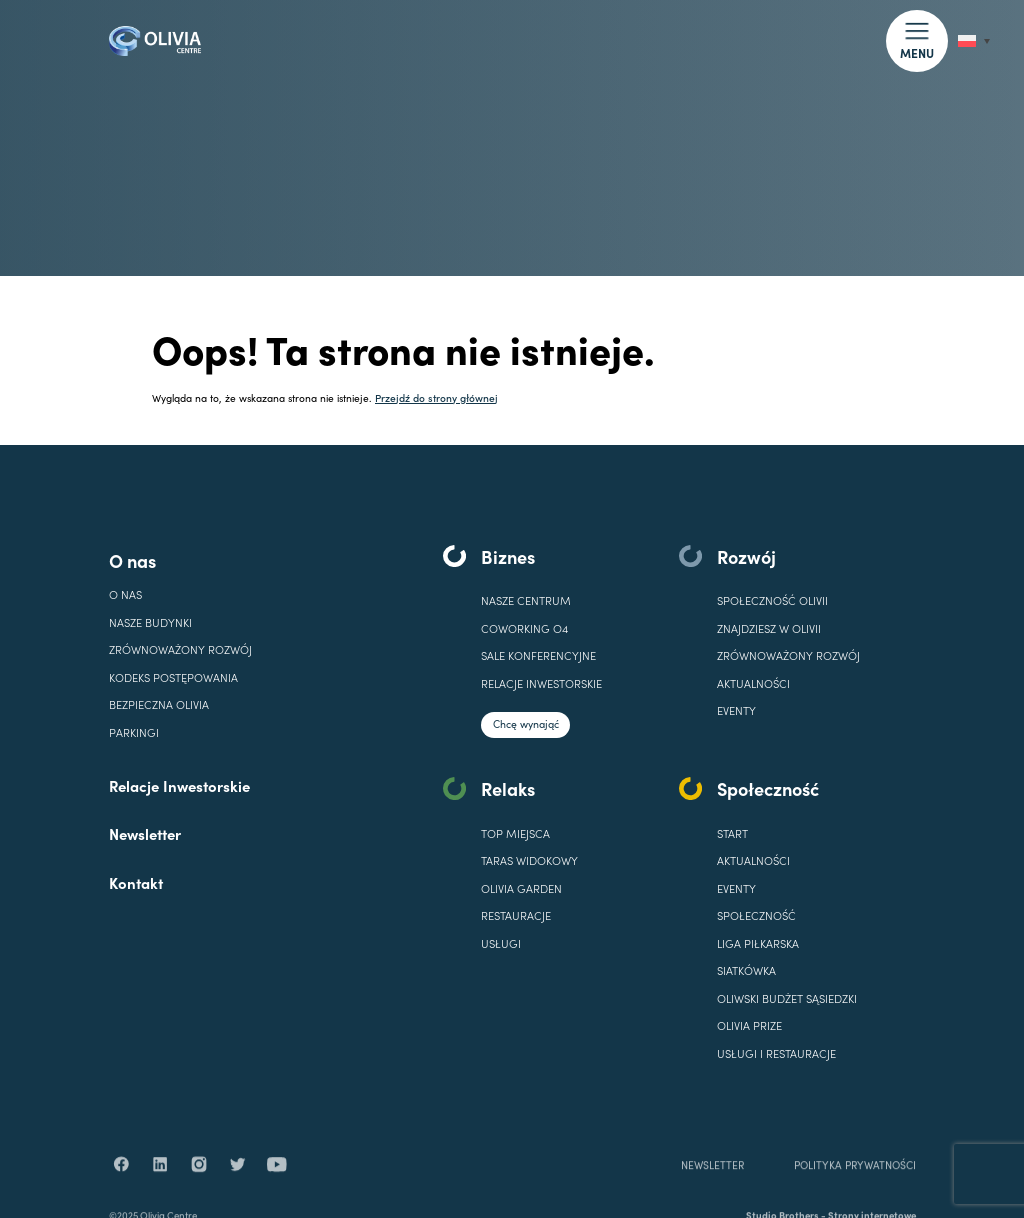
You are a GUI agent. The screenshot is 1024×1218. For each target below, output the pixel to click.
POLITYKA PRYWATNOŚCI (854, 1188)
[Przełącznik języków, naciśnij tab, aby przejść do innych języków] (974, 41)
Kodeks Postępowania (173, 677)
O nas (132, 560)
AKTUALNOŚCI (753, 860)
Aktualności (753, 683)
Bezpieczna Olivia (159, 704)
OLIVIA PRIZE (749, 1025)
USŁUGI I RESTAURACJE (776, 1053)
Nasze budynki (150, 622)
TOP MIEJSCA (515, 833)
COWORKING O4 (524, 628)
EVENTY (736, 710)
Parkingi (134, 732)
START (732, 833)
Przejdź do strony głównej (436, 397)
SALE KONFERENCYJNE (538, 655)
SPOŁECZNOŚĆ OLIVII (772, 600)
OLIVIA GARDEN (521, 888)
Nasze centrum (526, 600)
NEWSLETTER (712, 1188)
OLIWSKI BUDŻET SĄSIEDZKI (787, 998)
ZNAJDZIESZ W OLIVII (769, 628)
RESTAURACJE (516, 915)
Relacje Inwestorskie (179, 785)
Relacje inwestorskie (541, 683)
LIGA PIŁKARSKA (758, 943)
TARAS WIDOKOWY (529, 860)
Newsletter (145, 833)
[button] (916, 40)
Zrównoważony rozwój (180, 649)
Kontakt (136, 882)
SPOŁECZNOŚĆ (756, 915)
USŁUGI (501, 943)
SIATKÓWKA (746, 970)
